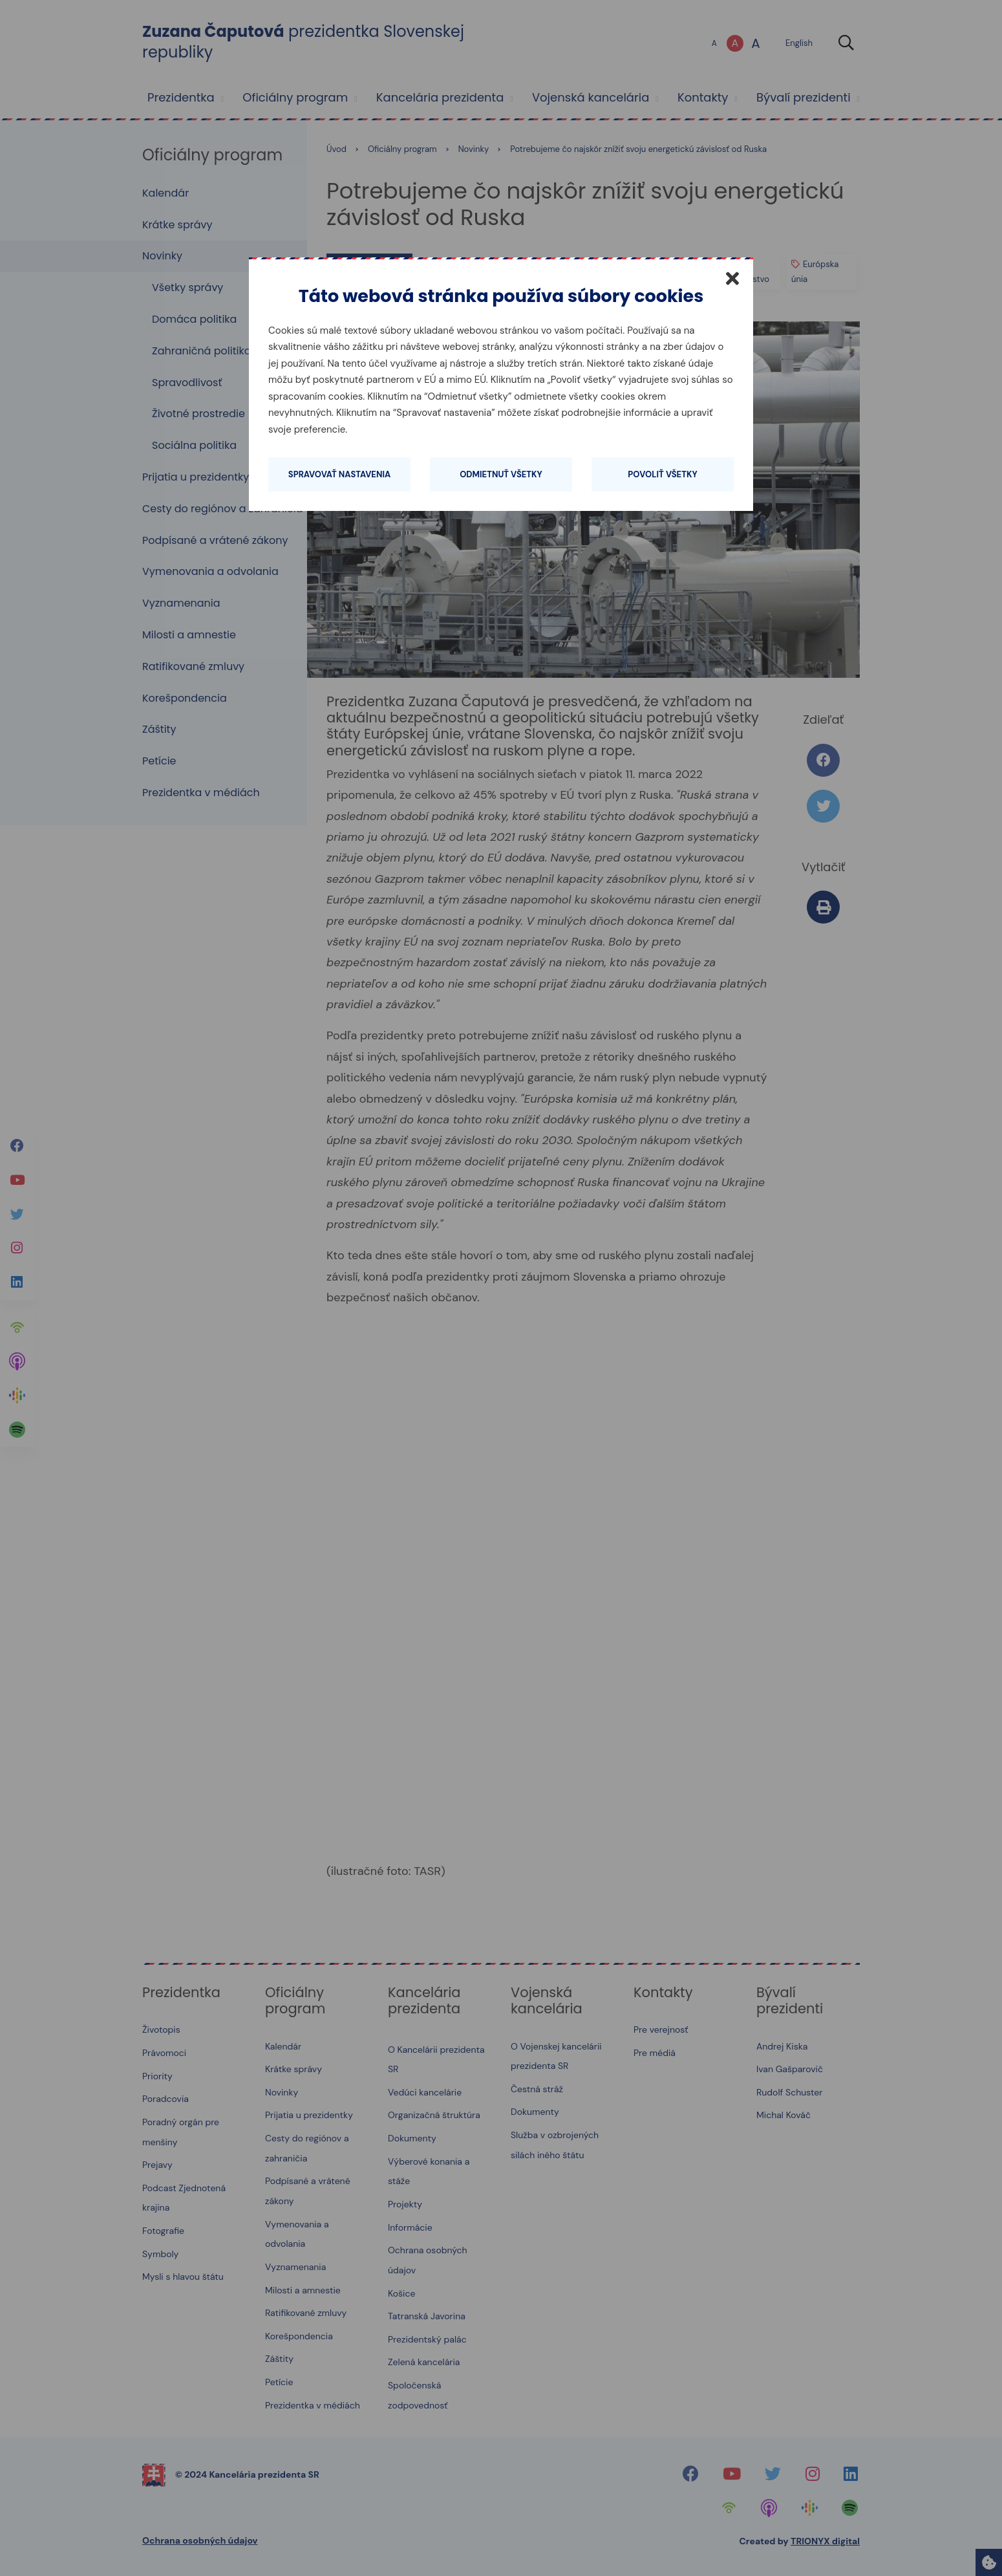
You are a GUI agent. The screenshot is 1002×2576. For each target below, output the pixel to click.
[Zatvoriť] (732, 278)
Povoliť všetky (662, 474)
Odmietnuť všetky (501, 474)
